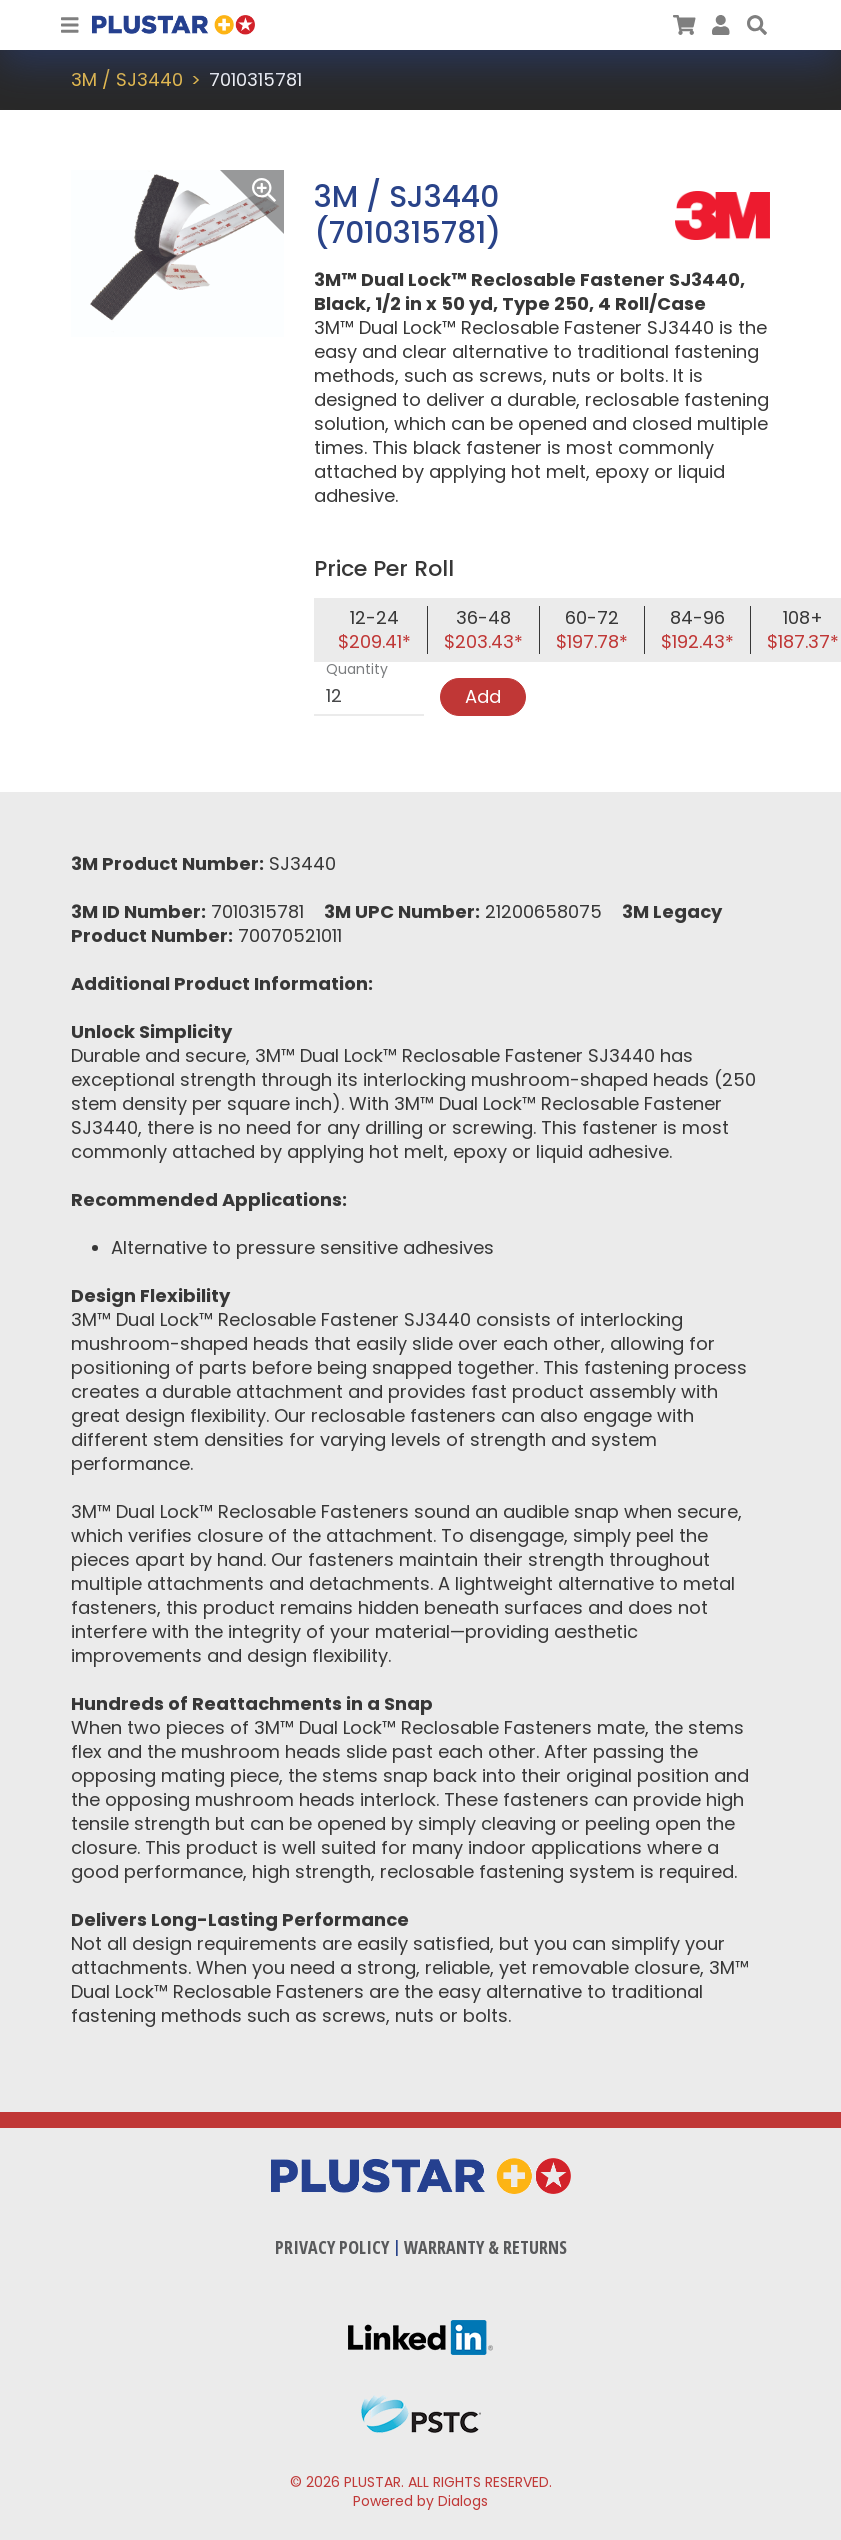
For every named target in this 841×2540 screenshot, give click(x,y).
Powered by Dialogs (420, 2501)
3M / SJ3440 (127, 79)
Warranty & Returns (485, 2247)
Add (483, 696)
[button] (757, 25)
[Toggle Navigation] (70, 25)
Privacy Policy (332, 2247)
